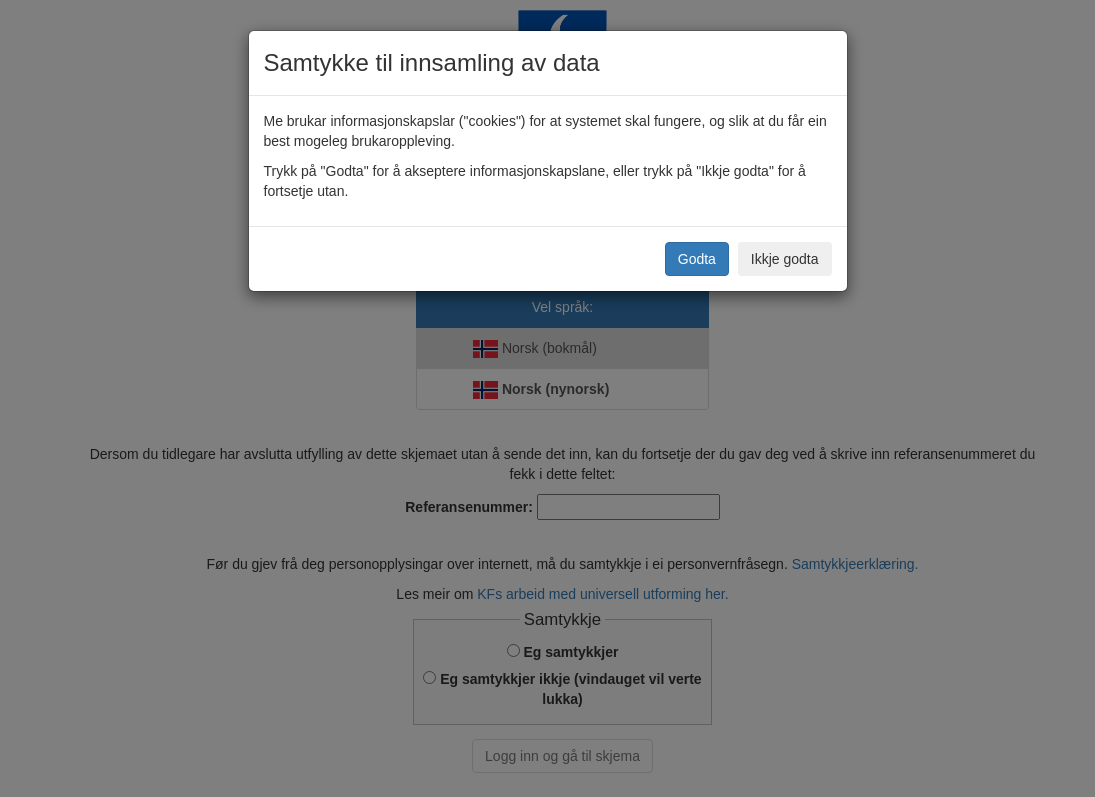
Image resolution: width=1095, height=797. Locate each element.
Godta (697, 259)
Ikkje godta (785, 259)
